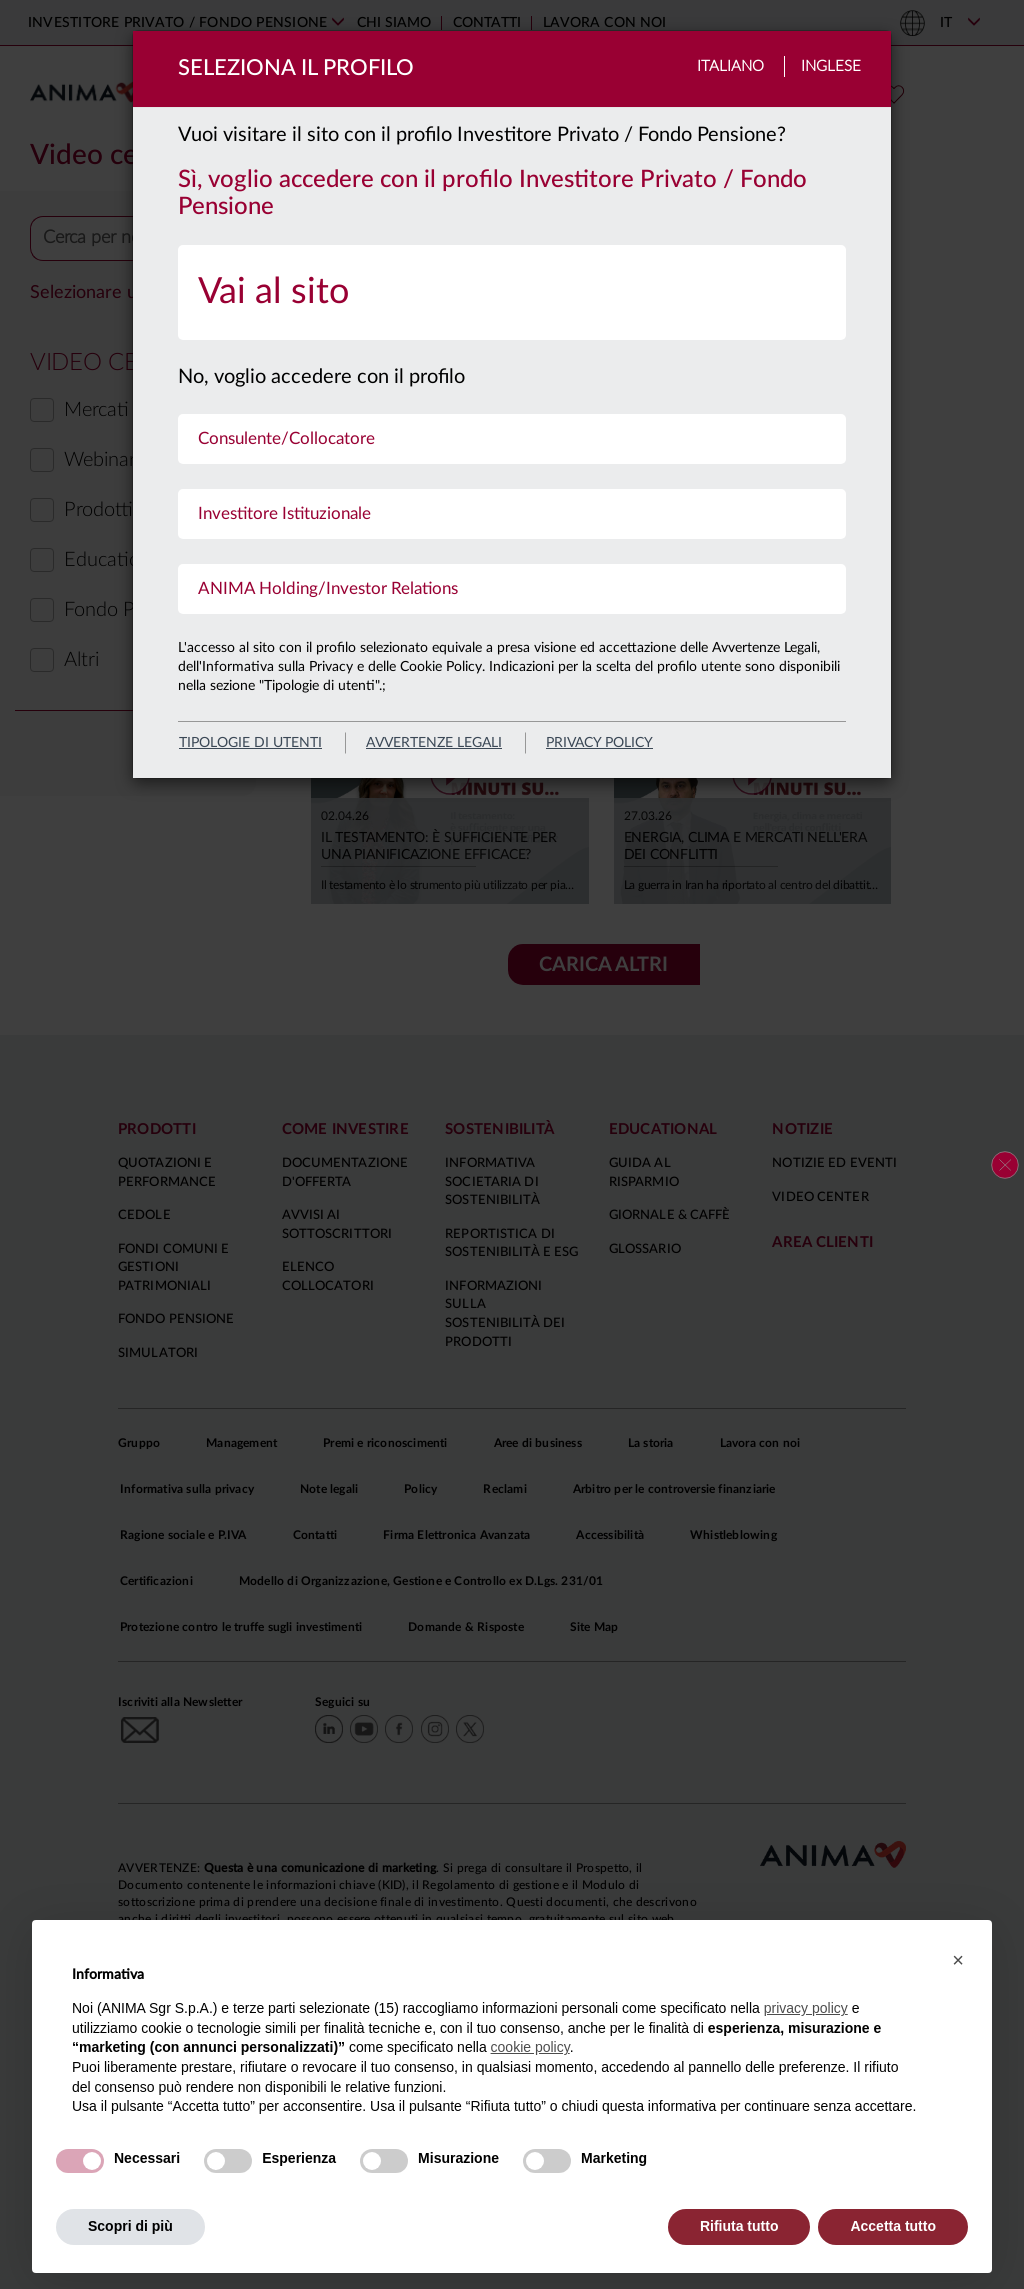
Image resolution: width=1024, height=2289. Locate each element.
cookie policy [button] (530, 2047)
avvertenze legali (434, 743)
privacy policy (599, 743)
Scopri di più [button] (130, 2226)
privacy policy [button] (806, 2008)
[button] (958, 1960)
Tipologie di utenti (250, 743)
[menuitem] (512, 292)
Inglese (831, 66)
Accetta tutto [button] (893, 2226)
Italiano (730, 66)
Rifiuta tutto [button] (739, 2226)
